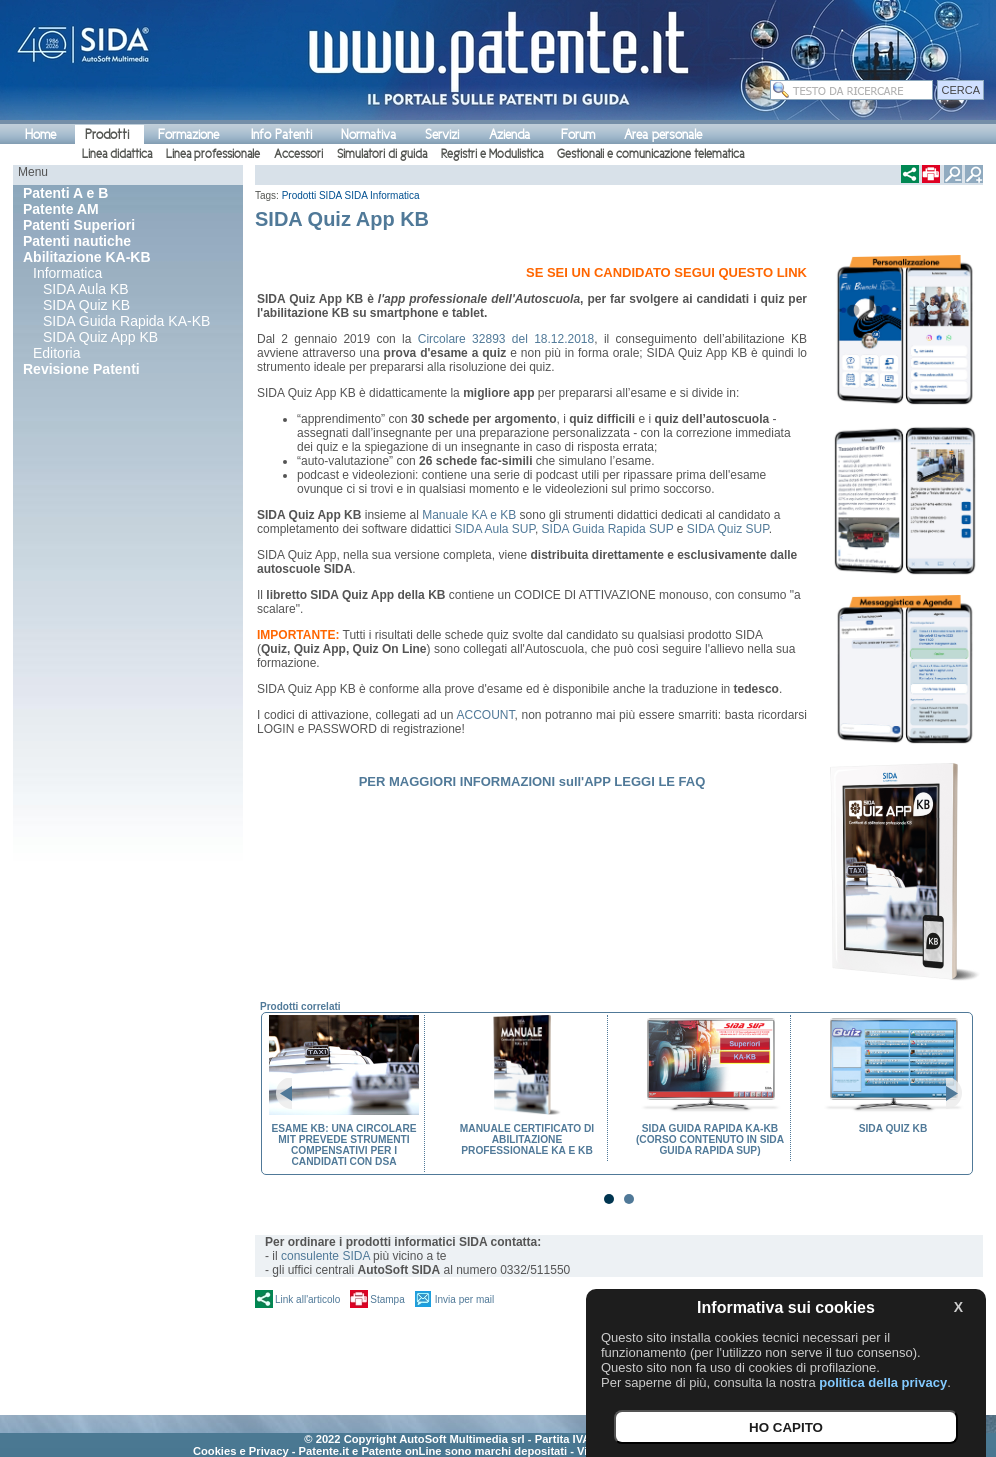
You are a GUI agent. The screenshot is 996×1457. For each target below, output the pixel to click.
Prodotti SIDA (312, 195)
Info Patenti (281, 134)
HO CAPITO (786, 1427)
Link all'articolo (307, 1299)
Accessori (298, 154)
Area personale (663, 134)
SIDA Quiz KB (86, 305)
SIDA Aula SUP (494, 529)
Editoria (56, 353)
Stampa (387, 1299)
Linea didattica (117, 154)
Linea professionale (213, 154)
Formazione (188, 134)
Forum (578, 134)
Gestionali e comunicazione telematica (650, 154)
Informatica (67, 273)
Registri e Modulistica (492, 154)
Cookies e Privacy (241, 1451)
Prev (292, 1094)
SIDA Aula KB (86, 289)
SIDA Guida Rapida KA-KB (126, 321)
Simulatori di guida (382, 154)
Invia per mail (464, 1299)
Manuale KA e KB (469, 515)
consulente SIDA (325, 1256)
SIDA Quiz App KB (100, 337)
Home (40, 134)
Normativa (368, 134)
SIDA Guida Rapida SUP (608, 529)
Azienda (509, 134)
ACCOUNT (486, 715)
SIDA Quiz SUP (728, 529)
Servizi (442, 134)
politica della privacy (883, 1382)
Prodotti (107, 134)
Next (946, 1094)
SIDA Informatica (382, 195)
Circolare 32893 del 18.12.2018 (506, 339)
